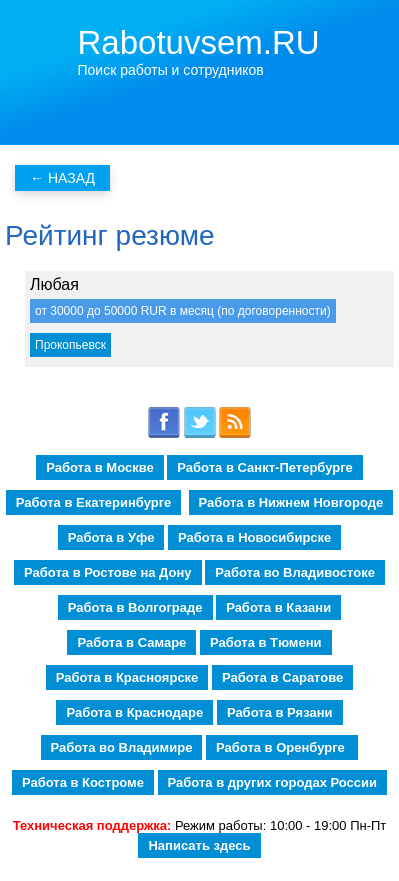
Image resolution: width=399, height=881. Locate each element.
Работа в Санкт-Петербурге (264, 467)
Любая (54, 284)
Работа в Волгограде (135, 607)
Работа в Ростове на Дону (107, 572)
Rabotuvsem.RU (199, 42)
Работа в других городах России (272, 782)
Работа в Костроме (83, 782)
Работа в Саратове (282, 677)
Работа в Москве (100, 467)
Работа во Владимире (122, 747)
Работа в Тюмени (266, 642)
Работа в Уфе (111, 537)
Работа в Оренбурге (282, 747)
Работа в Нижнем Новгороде (291, 502)
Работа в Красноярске (127, 677)
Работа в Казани (278, 607)
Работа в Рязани (280, 712)
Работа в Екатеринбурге (93, 502)
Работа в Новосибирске (254, 537)
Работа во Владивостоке (295, 572)
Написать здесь (199, 845)
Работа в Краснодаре (134, 712)
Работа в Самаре (131, 642)
